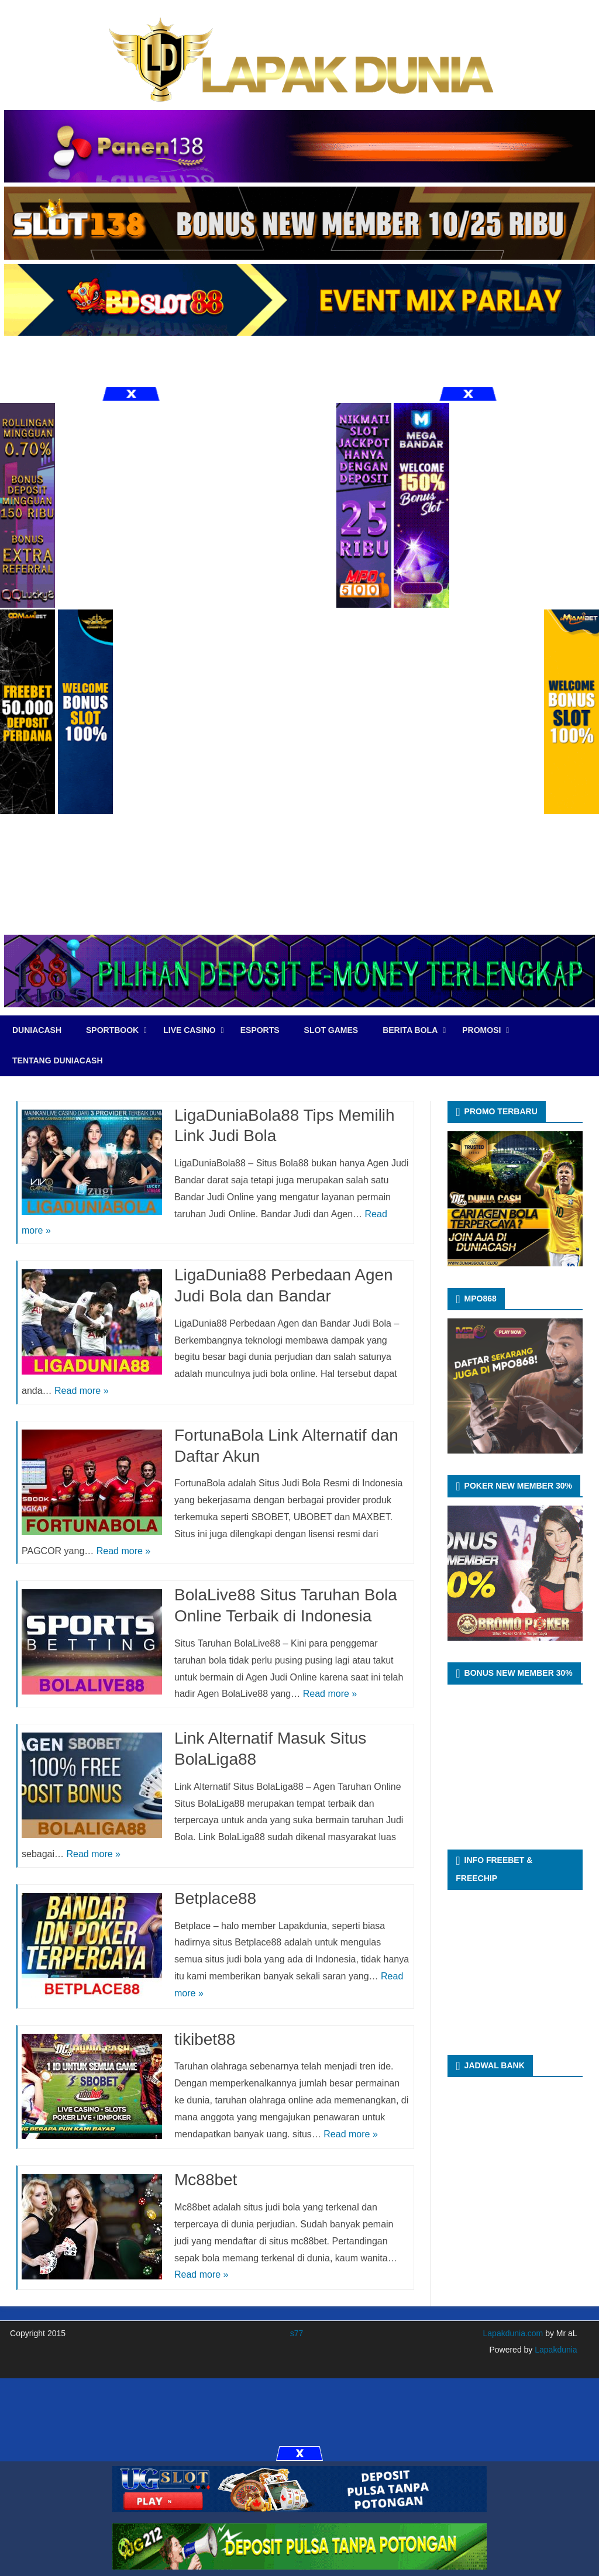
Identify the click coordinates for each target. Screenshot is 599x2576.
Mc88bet (205, 2180)
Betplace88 (215, 1898)
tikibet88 (204, 2039)
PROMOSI (481, 1030)
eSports (260, 1030)
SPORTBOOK (112, 1030)
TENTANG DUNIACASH (57, 1060)
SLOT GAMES (331, 1030)
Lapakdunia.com (513, 2333)
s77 (297, 2333)
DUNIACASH (36, 1030)
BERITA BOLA (410, 1030)
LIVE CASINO (189, 1030)
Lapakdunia (554, 2349)
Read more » (81, 1391)
